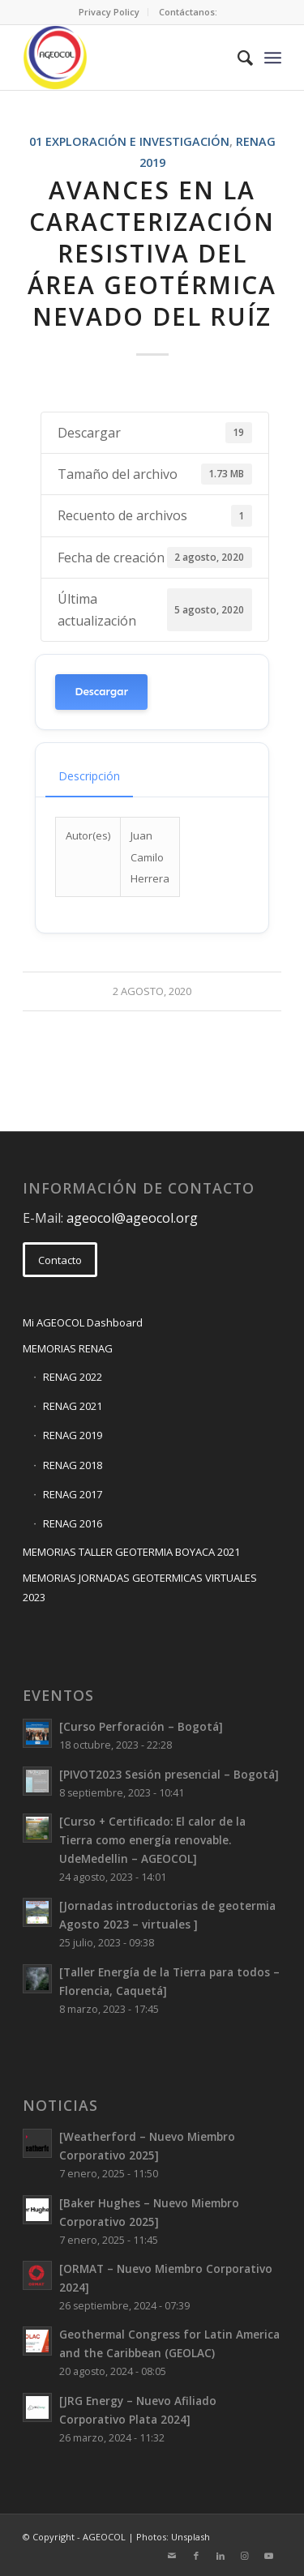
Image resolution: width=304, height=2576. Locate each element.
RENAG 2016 (72, 1523)
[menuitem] (109, 12)
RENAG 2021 (72, 1406)
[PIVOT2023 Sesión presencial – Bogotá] (169, 1774)
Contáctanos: (188, 12)
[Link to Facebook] (196, 2556)
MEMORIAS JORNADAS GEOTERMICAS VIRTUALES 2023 (140, 1587)
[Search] (237, 57)
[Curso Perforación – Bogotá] (141, 1726)
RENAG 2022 (72, 1376)
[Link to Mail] (172, 2556)
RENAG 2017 (72, 1494)
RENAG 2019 (72, 1435)
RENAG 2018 (72, 1465)
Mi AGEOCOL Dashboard (83, 1322)
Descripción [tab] (89, 776)
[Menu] (272, 57)
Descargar (101, 691)
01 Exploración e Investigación (129, 141)
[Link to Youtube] (269, 2556)
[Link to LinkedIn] (220, 2556)
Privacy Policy (109, 12)
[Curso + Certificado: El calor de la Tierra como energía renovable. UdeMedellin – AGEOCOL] (152, 1839)
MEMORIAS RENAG (68, 1348)
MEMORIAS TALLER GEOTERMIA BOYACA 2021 (131, 1551)
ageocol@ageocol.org (132, 1218)
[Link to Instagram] (245, 2556)
